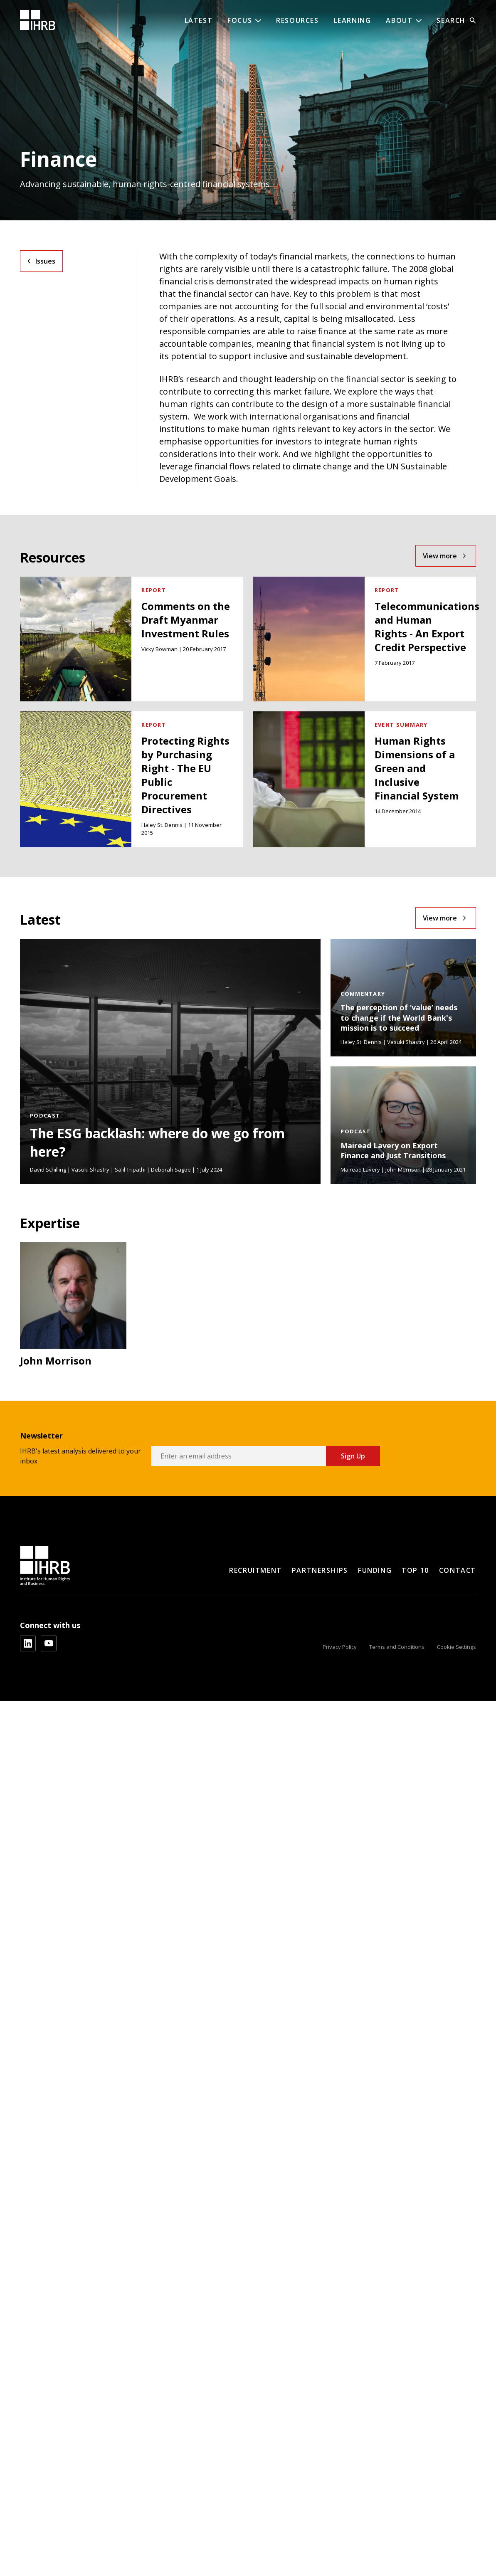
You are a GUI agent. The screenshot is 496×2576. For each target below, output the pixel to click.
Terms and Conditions (396, 1647)
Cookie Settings (456, 1647)
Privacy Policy (340, 1647)
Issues (45, 261)
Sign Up (353, 1456)
